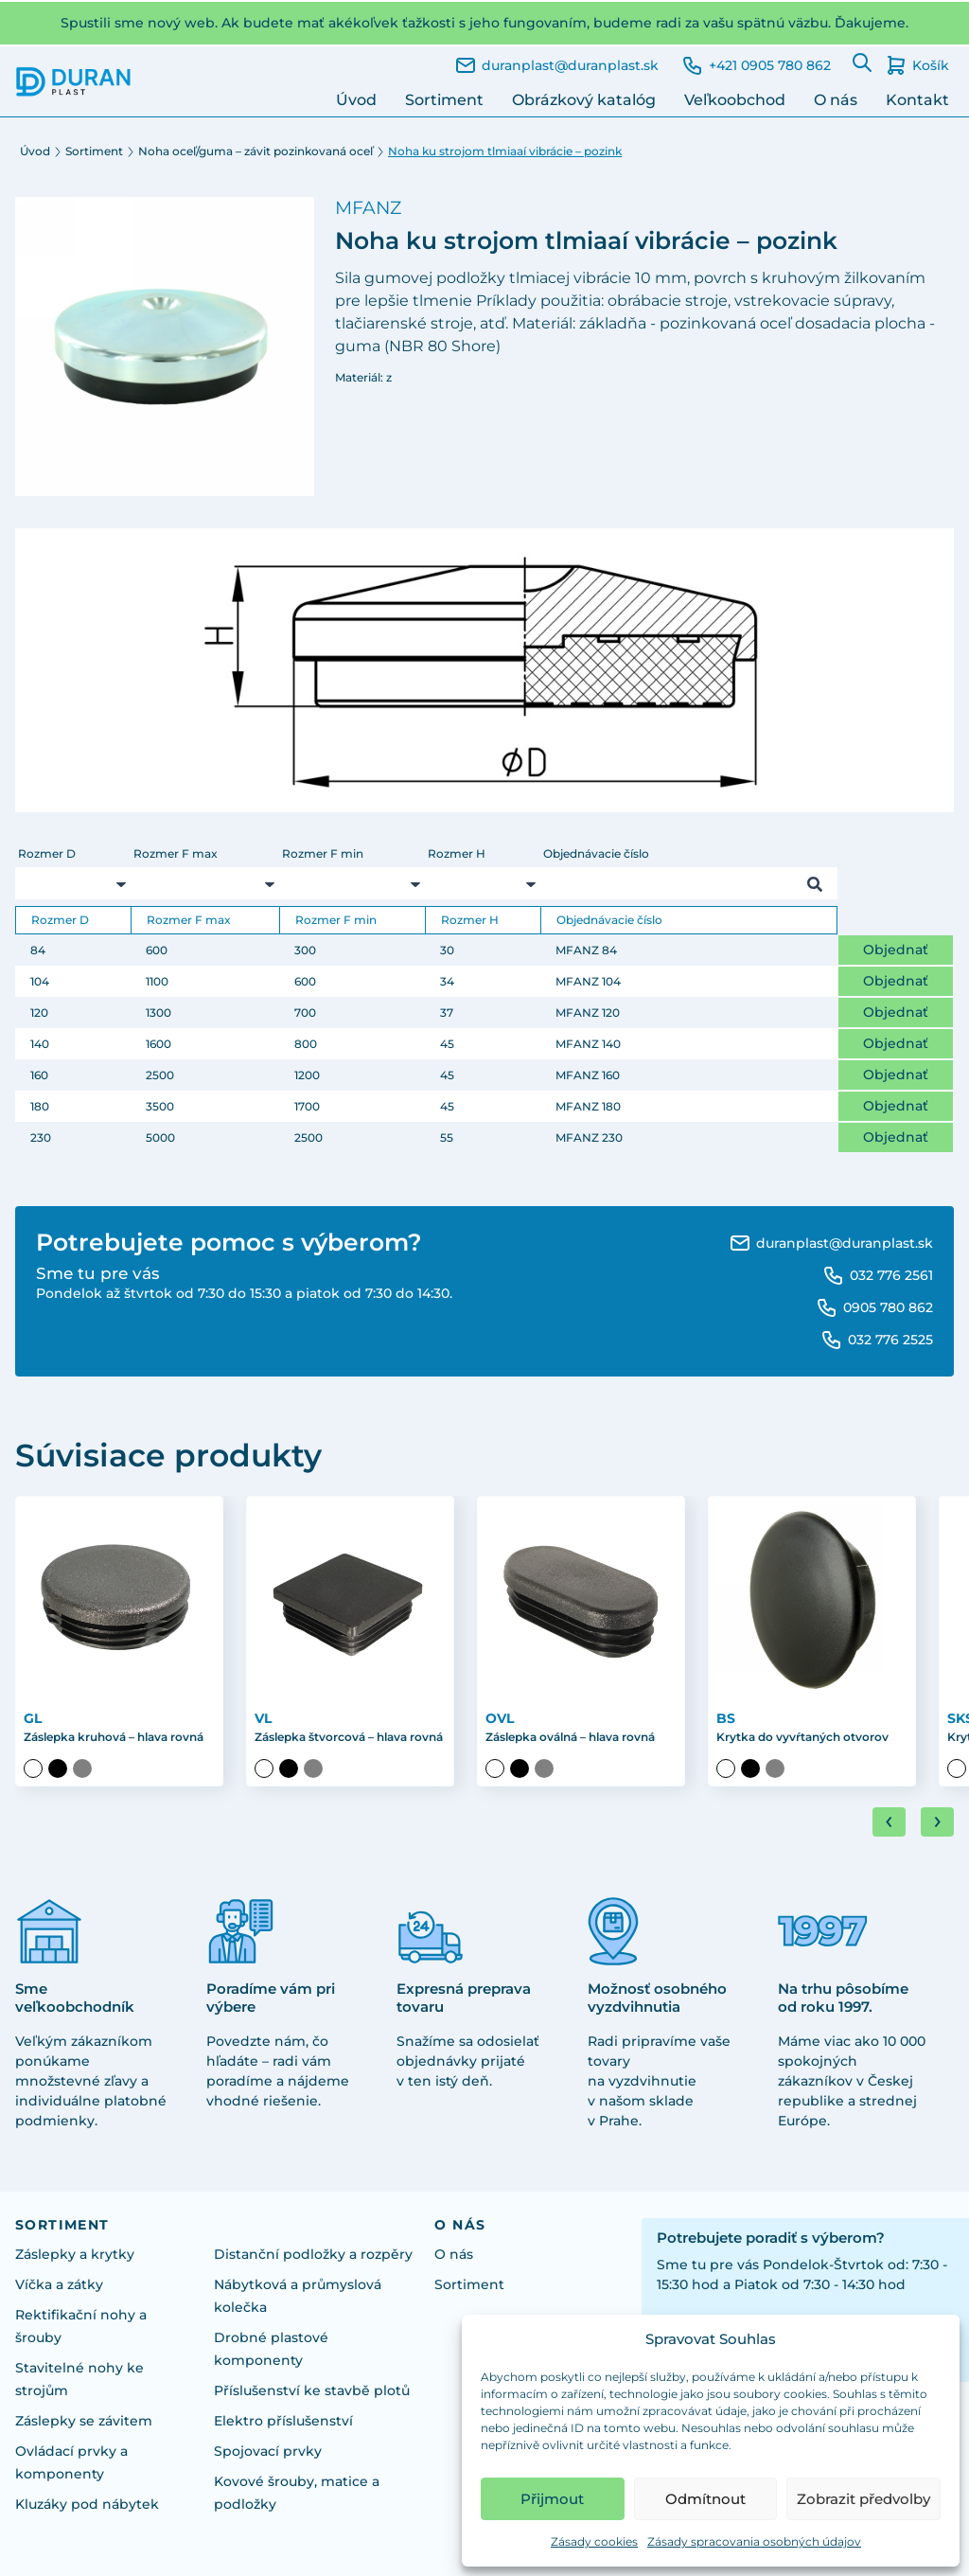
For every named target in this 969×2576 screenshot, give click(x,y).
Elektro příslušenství (283, 2420)
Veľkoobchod (734, 100)
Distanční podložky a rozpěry (313, 2254)
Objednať (895, 949)
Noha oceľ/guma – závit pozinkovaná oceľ (255, 151)
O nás (835, 100)
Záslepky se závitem (83, 2420)
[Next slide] (937, 1822)
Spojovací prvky (268, 2451)
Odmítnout (705, 2499)
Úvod (356, 100)
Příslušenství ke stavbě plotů (312, 2390)
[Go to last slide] (889, 1822)
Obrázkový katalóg (584, 100)
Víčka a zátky (59, 2284)
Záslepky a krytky (74, 2254)
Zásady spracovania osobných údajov (754, 2541)
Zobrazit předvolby (863, 2499)
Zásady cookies (594, 2541)
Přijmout (552, 2499)
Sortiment (444, 100)
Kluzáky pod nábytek (87, 2504)
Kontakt (917, 100)
